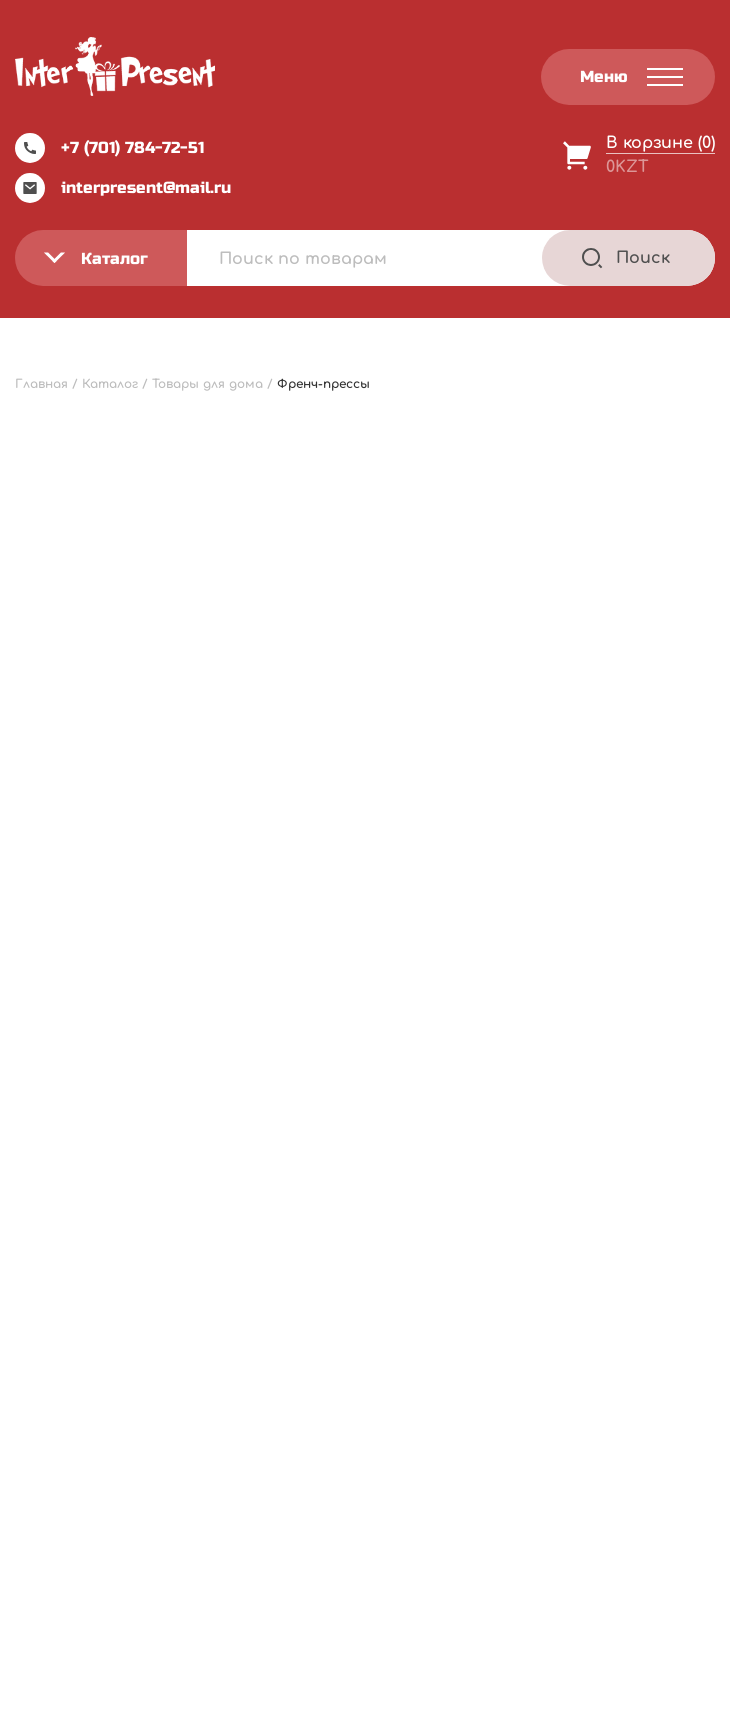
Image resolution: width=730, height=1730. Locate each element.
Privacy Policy (429, 1708)
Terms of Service (538, 1708)
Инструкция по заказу (333, 1321)
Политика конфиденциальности (608, 1243)
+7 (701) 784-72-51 (109, 148)
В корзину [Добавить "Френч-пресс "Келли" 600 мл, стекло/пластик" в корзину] (264, 964)
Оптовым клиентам (327, 1361)
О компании (81, 1321)
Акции (59, 1361)
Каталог (280, 1280)
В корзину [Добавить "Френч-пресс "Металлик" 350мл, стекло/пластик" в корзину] (629, 964)
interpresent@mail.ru (123, 188)
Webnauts (386, 1665)
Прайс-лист (81, 1280)
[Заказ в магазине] (100, 508)
